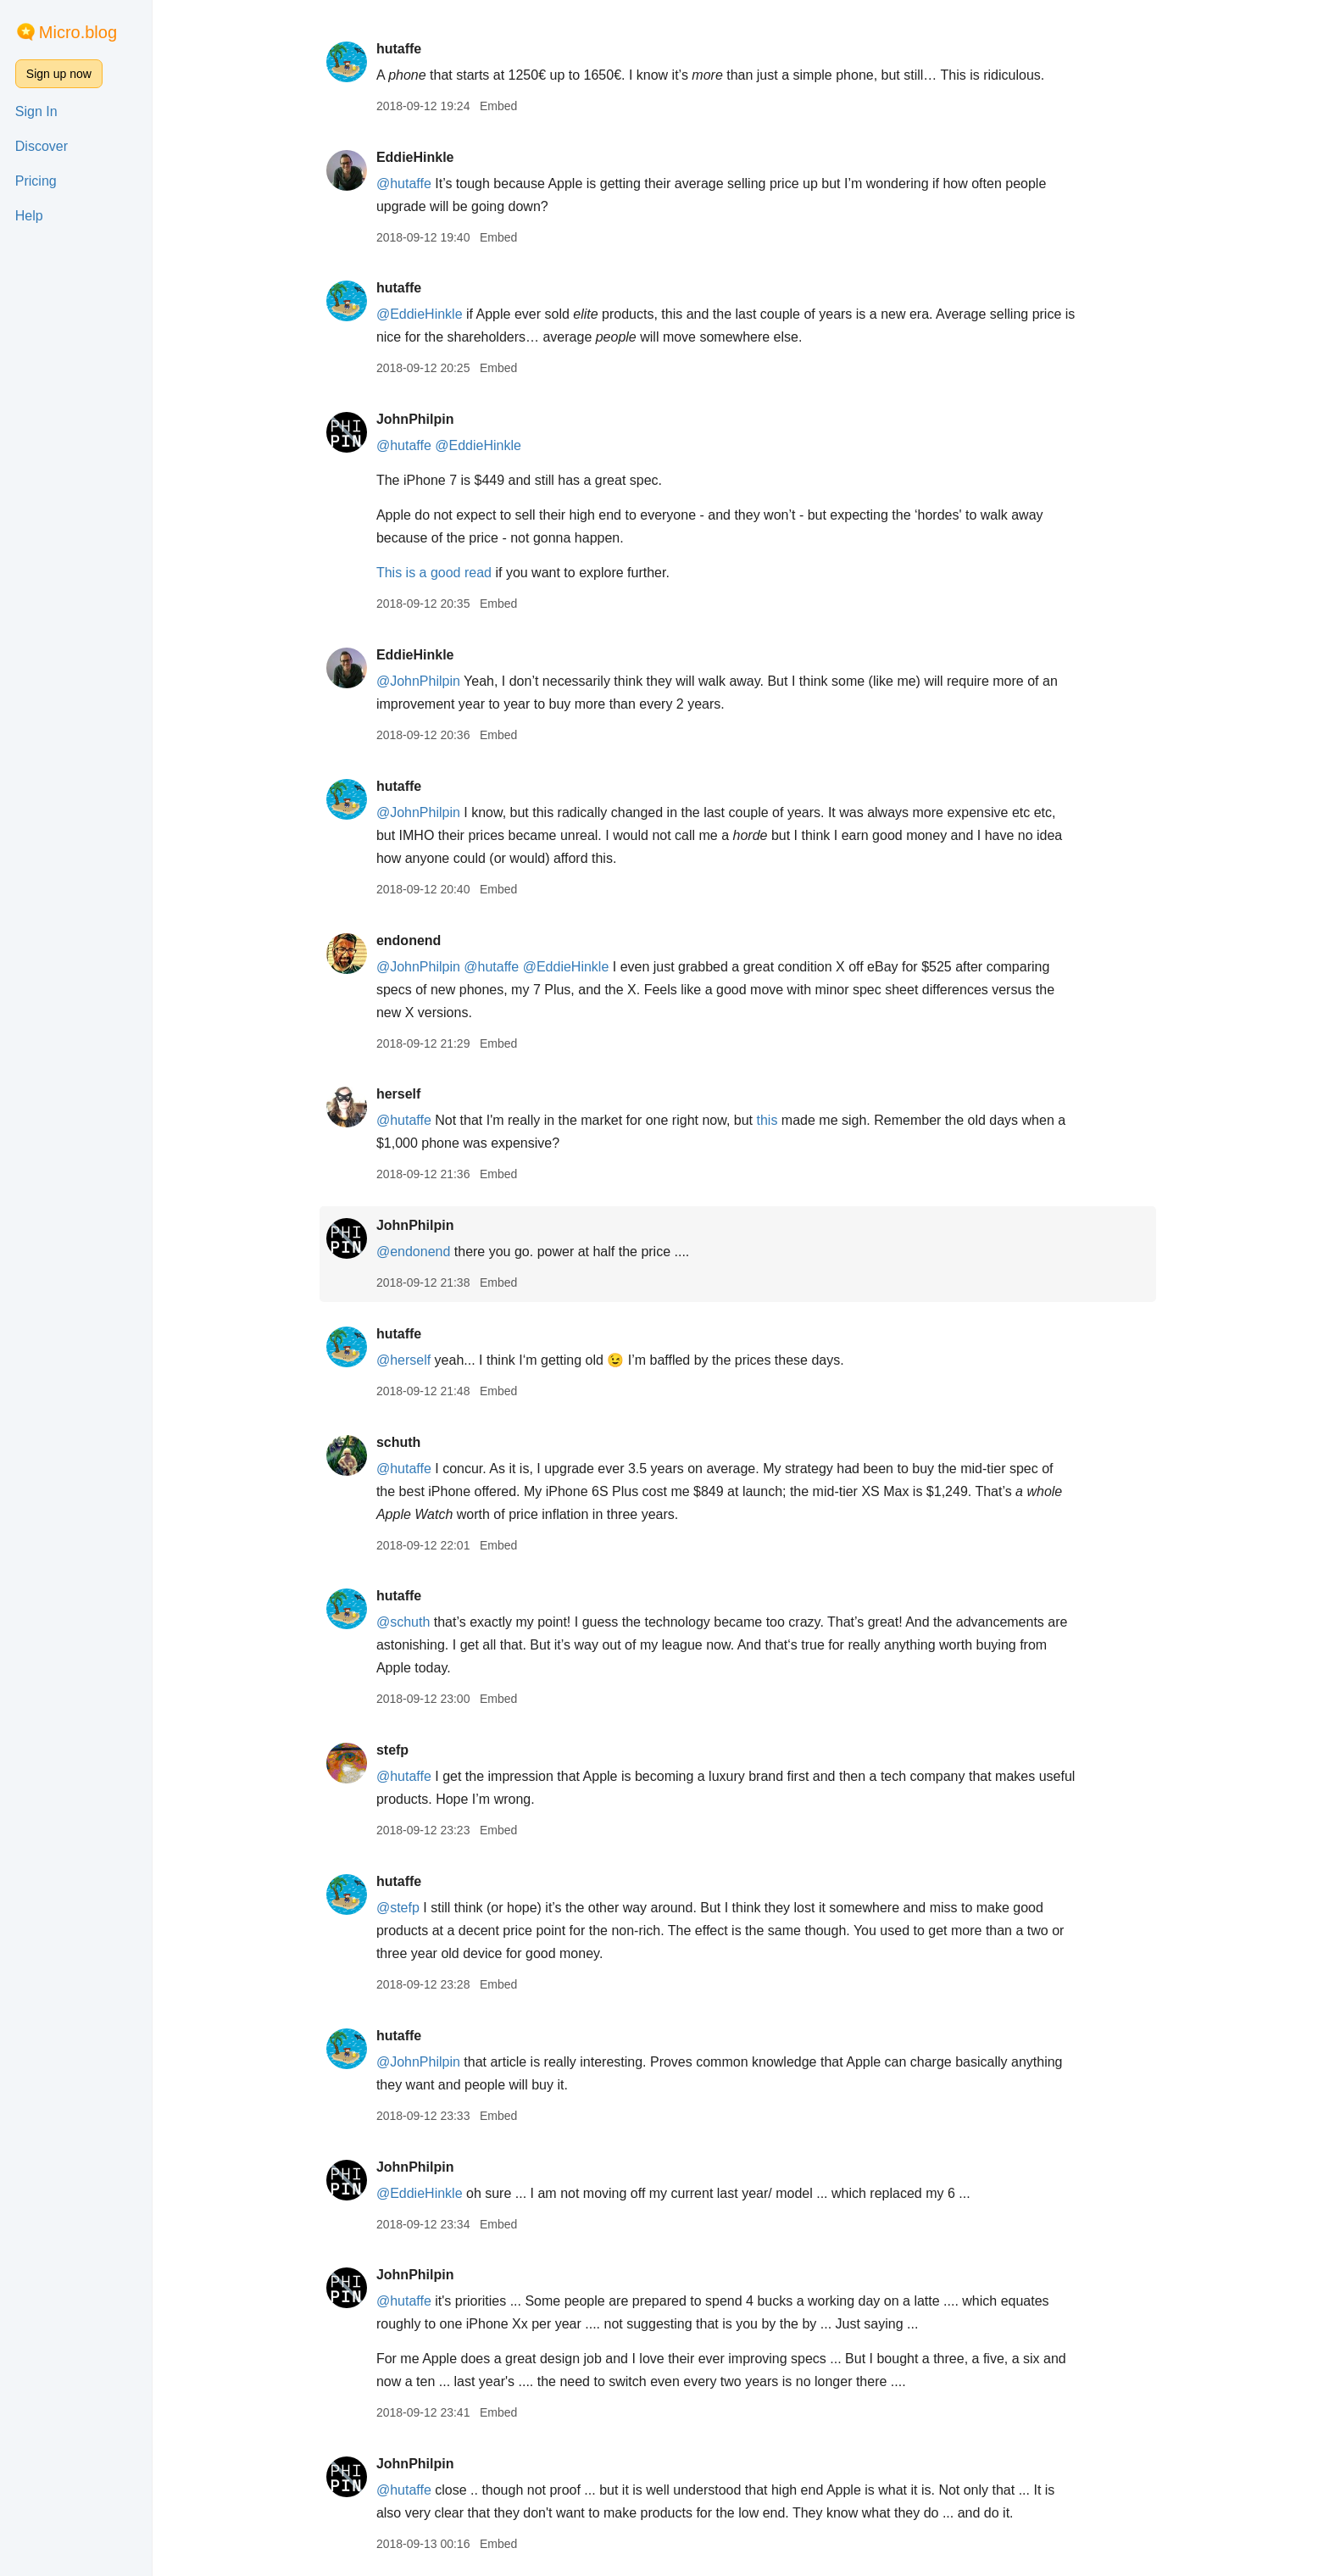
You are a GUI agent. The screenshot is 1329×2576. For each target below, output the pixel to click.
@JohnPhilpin (421, 681)
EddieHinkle (418, 157)
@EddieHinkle (422, 314)
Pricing (36, 181)
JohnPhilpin (418, 419)
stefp (395, 1750)
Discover (41, 146)
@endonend (416, 1251)
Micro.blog (78, 32)
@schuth (405, 1622)
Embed (501, 106)
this (770, 1120)
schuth (401, 1442)
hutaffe (401, 49)
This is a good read (436, 572)
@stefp (400, 1907)
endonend (411, 940)
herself (401, 1094)
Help (29, 216)
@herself (406, 1360)
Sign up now (59, 74)
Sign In (36, 111)
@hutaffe (406, 183)
